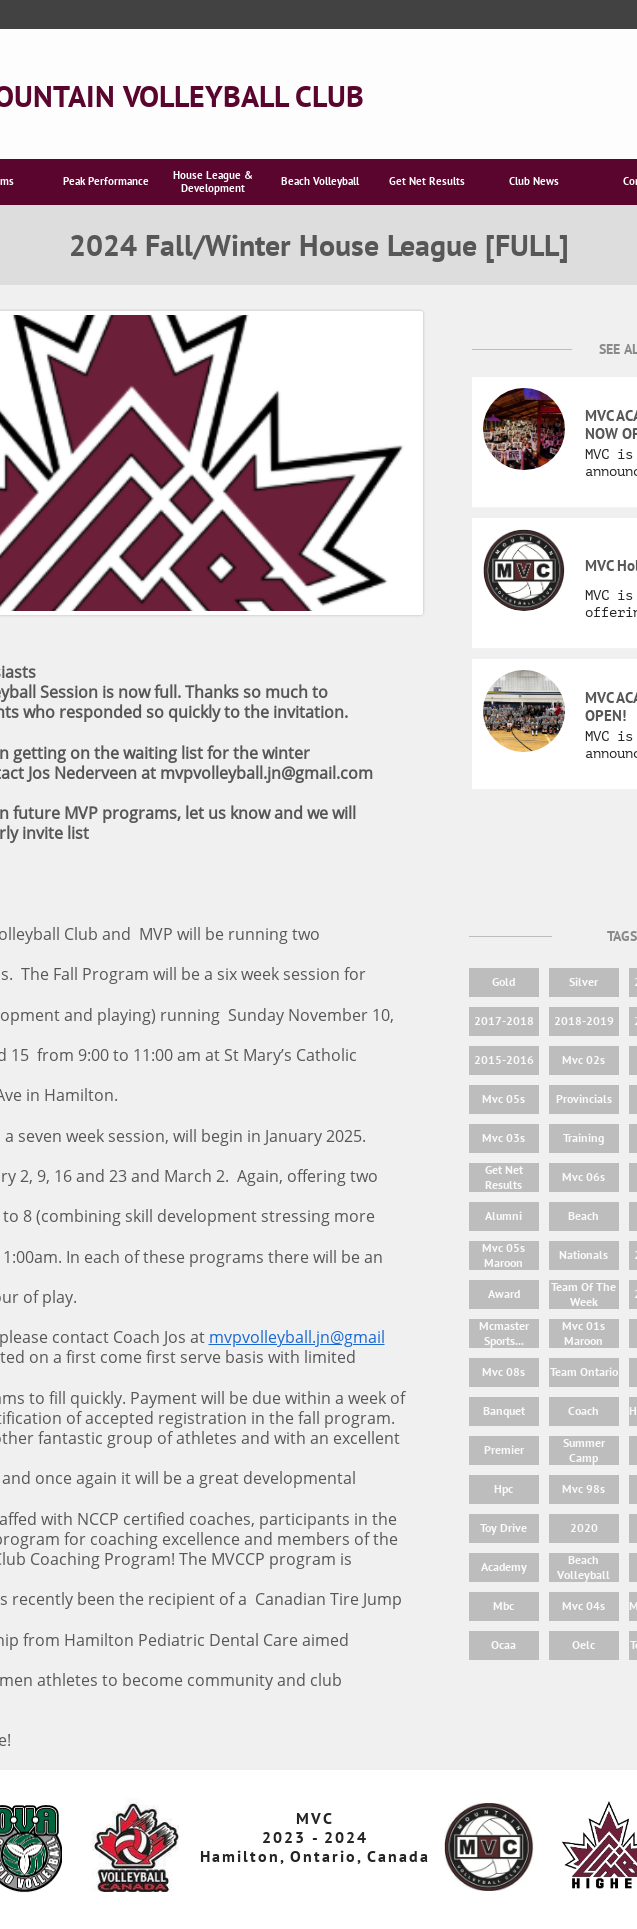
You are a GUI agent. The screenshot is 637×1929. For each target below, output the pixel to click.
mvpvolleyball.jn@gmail (297, 1337)
